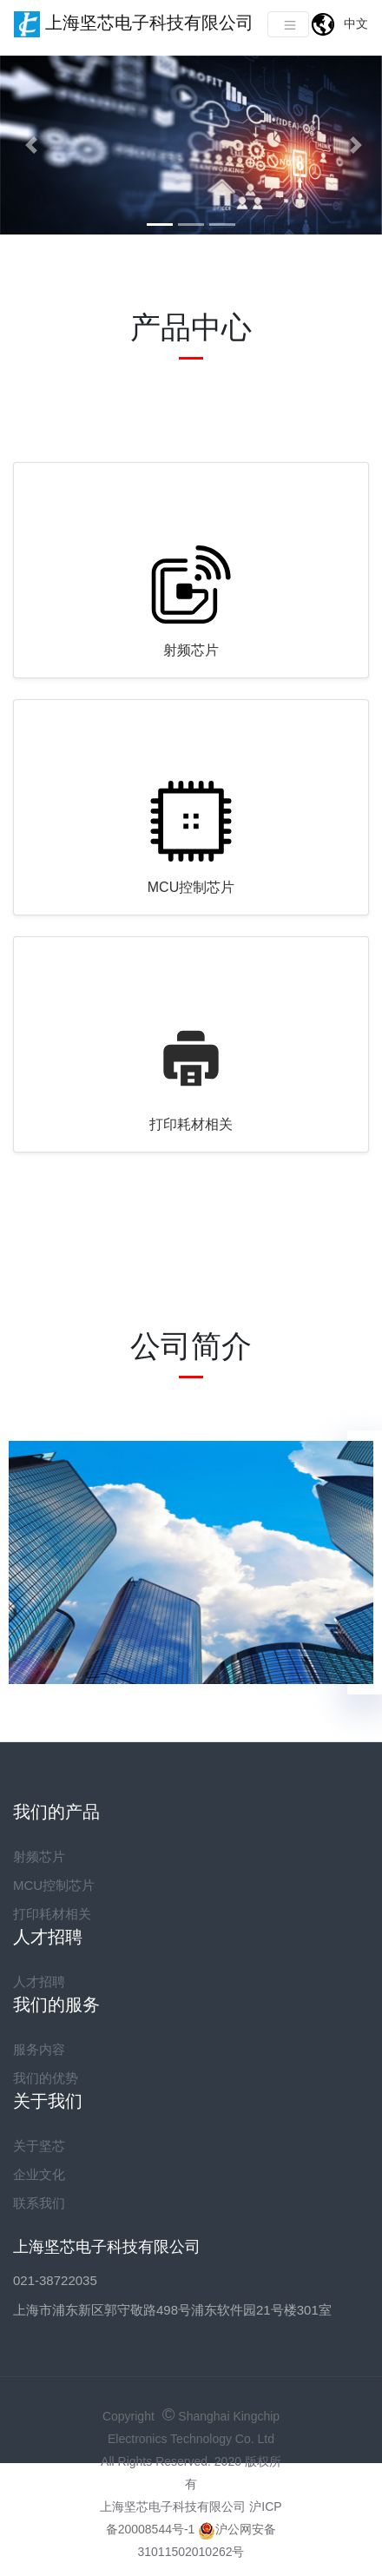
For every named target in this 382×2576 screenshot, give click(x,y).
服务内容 (39, 2049)
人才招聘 (39, 1981)
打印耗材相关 (191, 1124)
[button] (28, 145)
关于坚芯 (39, 2145)
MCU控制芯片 (191, 887)
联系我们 (39, 2203)
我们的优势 (45, 2078)
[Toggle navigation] (288, 24)
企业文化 (39, 2174)
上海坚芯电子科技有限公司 (134, 24)
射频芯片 (191, 650)
